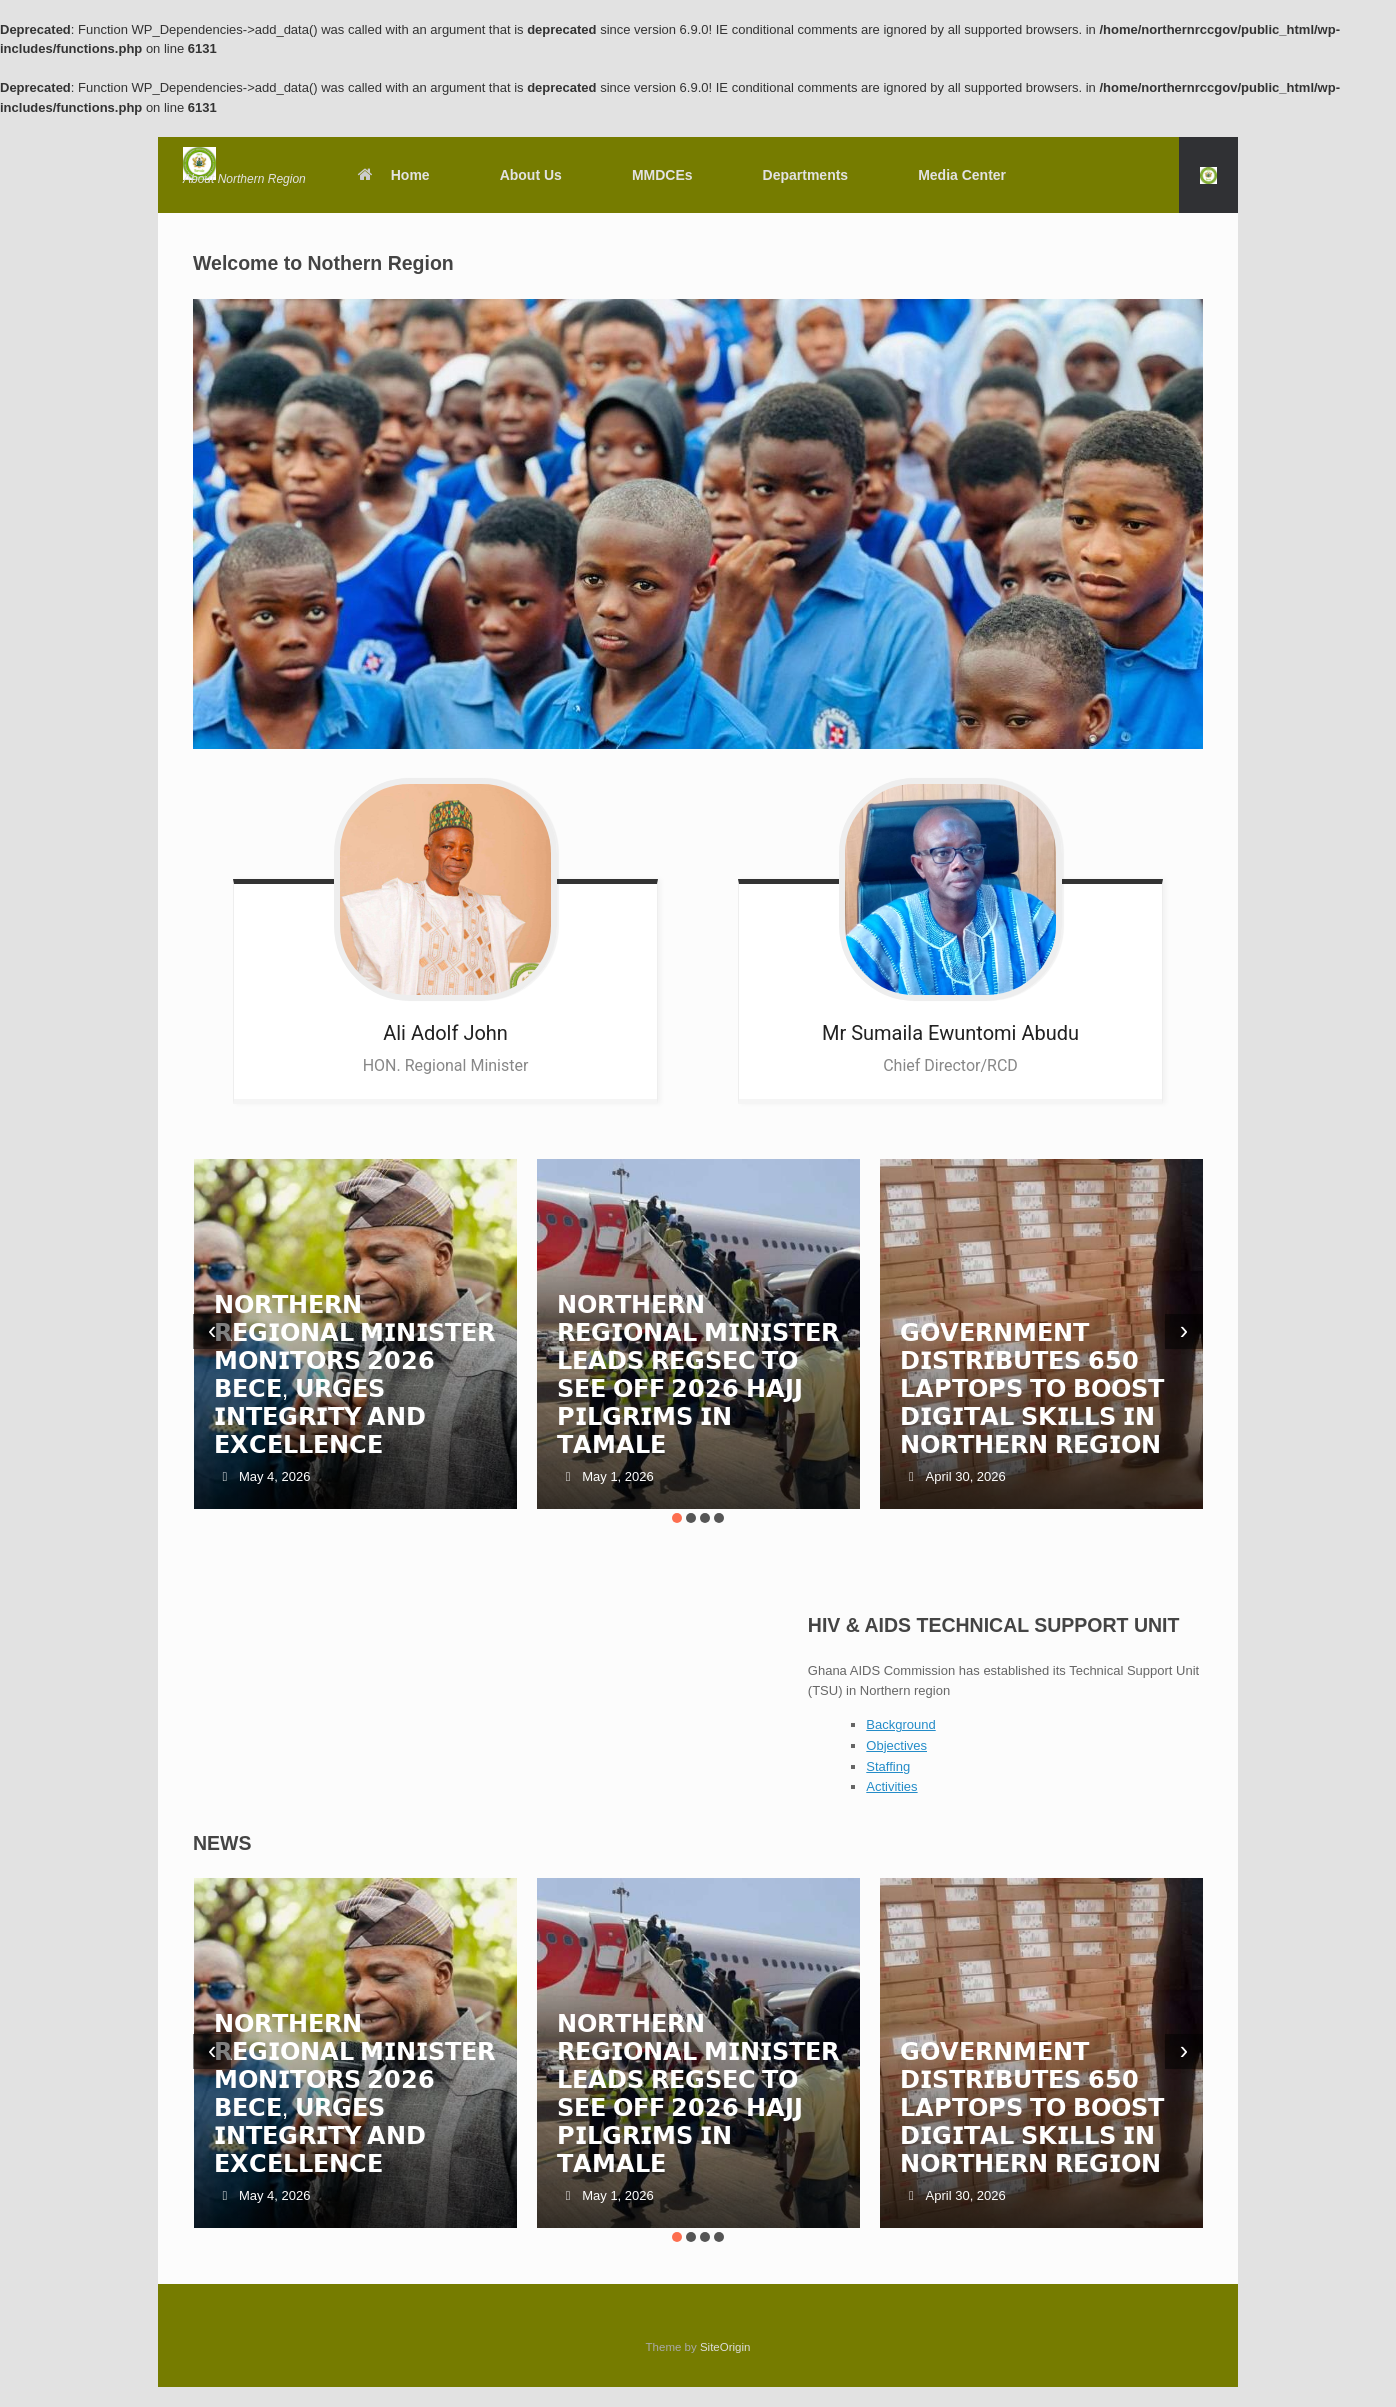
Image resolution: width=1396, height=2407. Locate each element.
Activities (891, 1786)
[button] (1208, 175)
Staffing (888, 1766)
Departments (806, 175)
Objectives (896, 1745)
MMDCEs (662, 175)
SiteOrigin (725, 2347)
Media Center (962, 175)
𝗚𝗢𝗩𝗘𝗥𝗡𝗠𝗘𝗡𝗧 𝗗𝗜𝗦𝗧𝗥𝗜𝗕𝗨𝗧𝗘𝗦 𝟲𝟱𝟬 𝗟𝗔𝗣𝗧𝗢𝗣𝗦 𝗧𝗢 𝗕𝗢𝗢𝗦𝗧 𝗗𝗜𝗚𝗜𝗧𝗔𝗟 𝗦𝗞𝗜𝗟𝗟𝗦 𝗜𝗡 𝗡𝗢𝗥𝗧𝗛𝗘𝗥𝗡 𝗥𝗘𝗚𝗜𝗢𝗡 (1031, 1388)
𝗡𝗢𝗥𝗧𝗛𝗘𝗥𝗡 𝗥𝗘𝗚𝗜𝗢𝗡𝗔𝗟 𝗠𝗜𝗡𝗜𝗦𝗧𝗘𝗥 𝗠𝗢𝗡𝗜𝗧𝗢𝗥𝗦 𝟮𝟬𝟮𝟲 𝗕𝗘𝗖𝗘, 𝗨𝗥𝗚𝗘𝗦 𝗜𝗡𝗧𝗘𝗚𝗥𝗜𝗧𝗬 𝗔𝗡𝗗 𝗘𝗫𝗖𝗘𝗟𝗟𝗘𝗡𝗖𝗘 (355, 1374)
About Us (531, 175)
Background (900, 1724)
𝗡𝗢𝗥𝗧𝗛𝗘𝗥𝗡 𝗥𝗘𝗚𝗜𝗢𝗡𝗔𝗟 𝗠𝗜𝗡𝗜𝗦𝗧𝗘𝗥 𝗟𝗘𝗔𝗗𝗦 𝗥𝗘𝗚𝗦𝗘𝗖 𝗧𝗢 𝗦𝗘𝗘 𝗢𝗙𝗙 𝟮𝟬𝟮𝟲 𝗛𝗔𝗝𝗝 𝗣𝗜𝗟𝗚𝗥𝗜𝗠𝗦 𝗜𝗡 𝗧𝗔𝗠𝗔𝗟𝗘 (698, 1374)
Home (393, 175)
